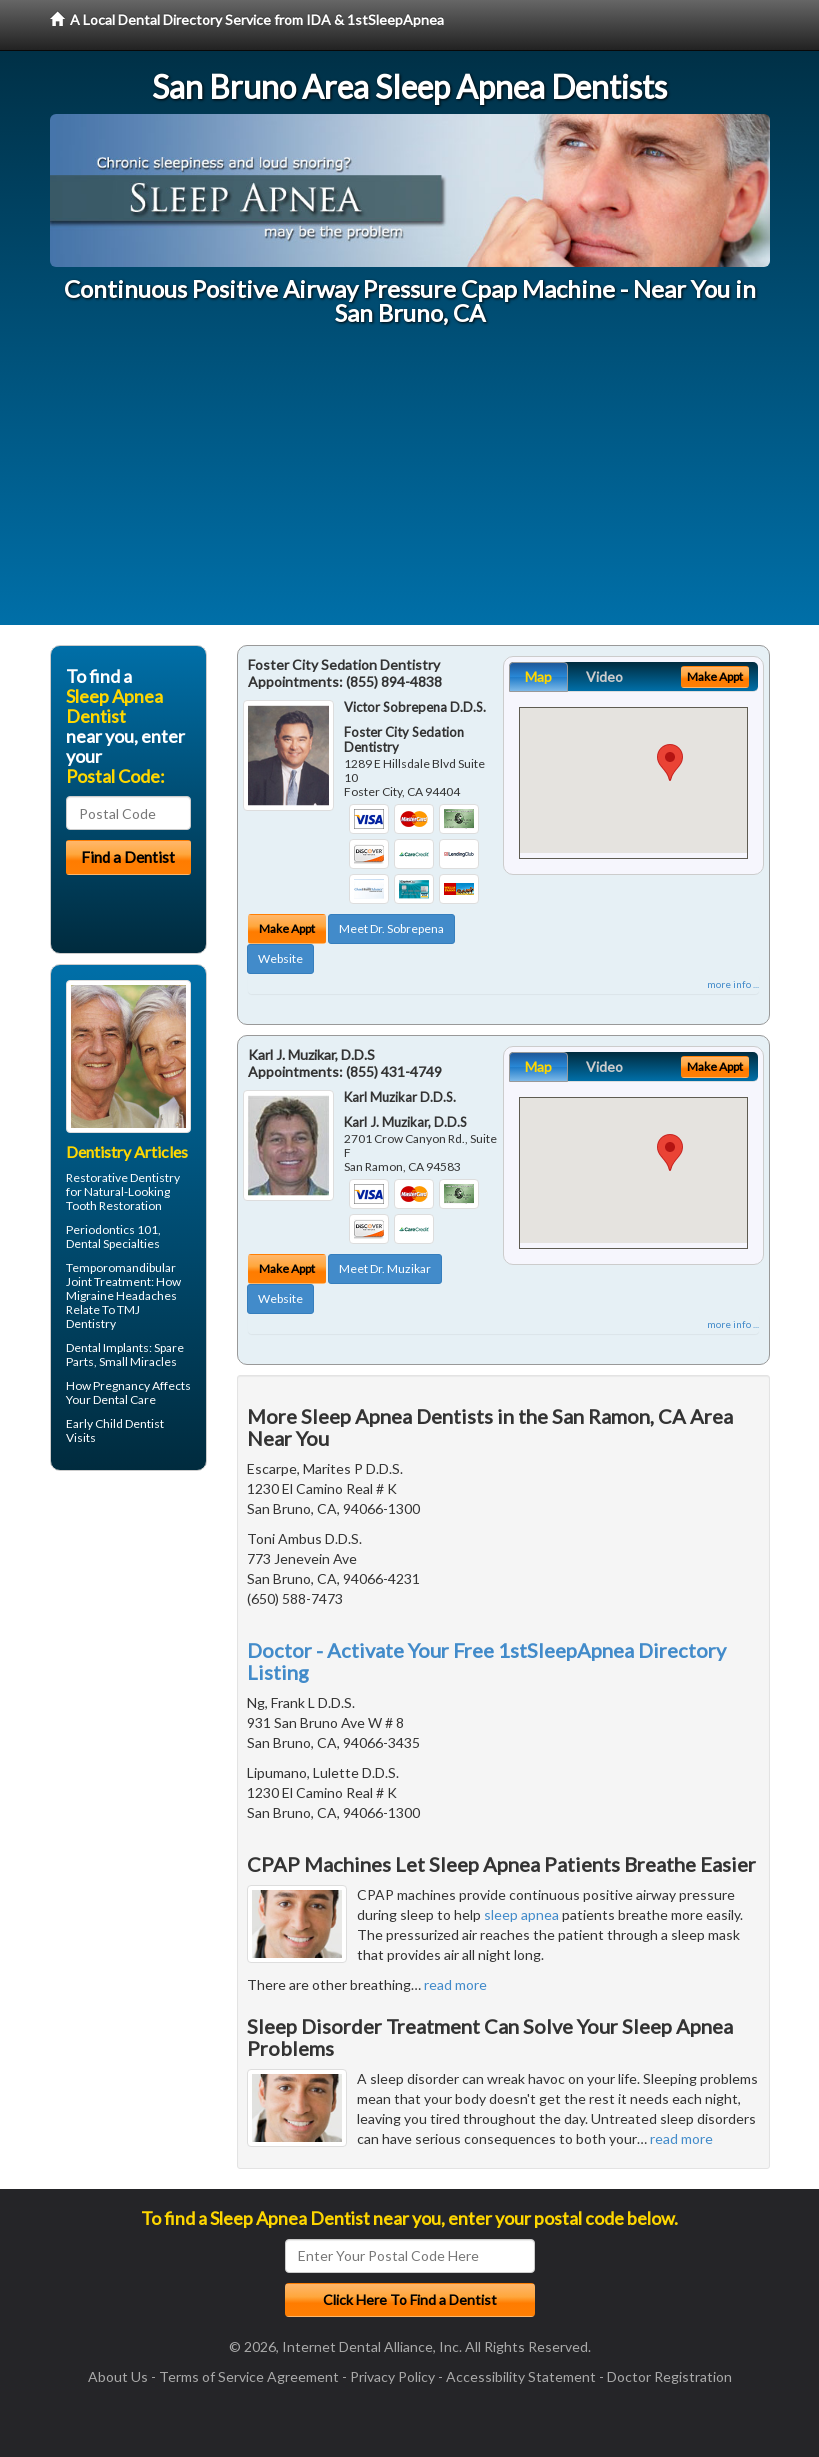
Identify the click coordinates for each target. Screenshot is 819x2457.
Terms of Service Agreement (249, 2376)
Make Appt (287, 928)
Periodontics (100, 1229)
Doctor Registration (669, 2376)
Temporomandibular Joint (121, 1274)
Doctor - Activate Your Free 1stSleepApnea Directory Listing (486, 1661)
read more (455, 1984)
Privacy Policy (392, 2376)
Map (538, 676)
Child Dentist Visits (115, 1430)
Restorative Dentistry (123, 1177)
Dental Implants (107, 1347)
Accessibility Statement (521, 2376)
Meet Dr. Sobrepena (391, 928)
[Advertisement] (409, 485)
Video (604, 676)
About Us (118, 2376)
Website (280, 958)
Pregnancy (121, 1385)
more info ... (733, 984)
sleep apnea (521, 1914)
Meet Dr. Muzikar (385, 1268)
